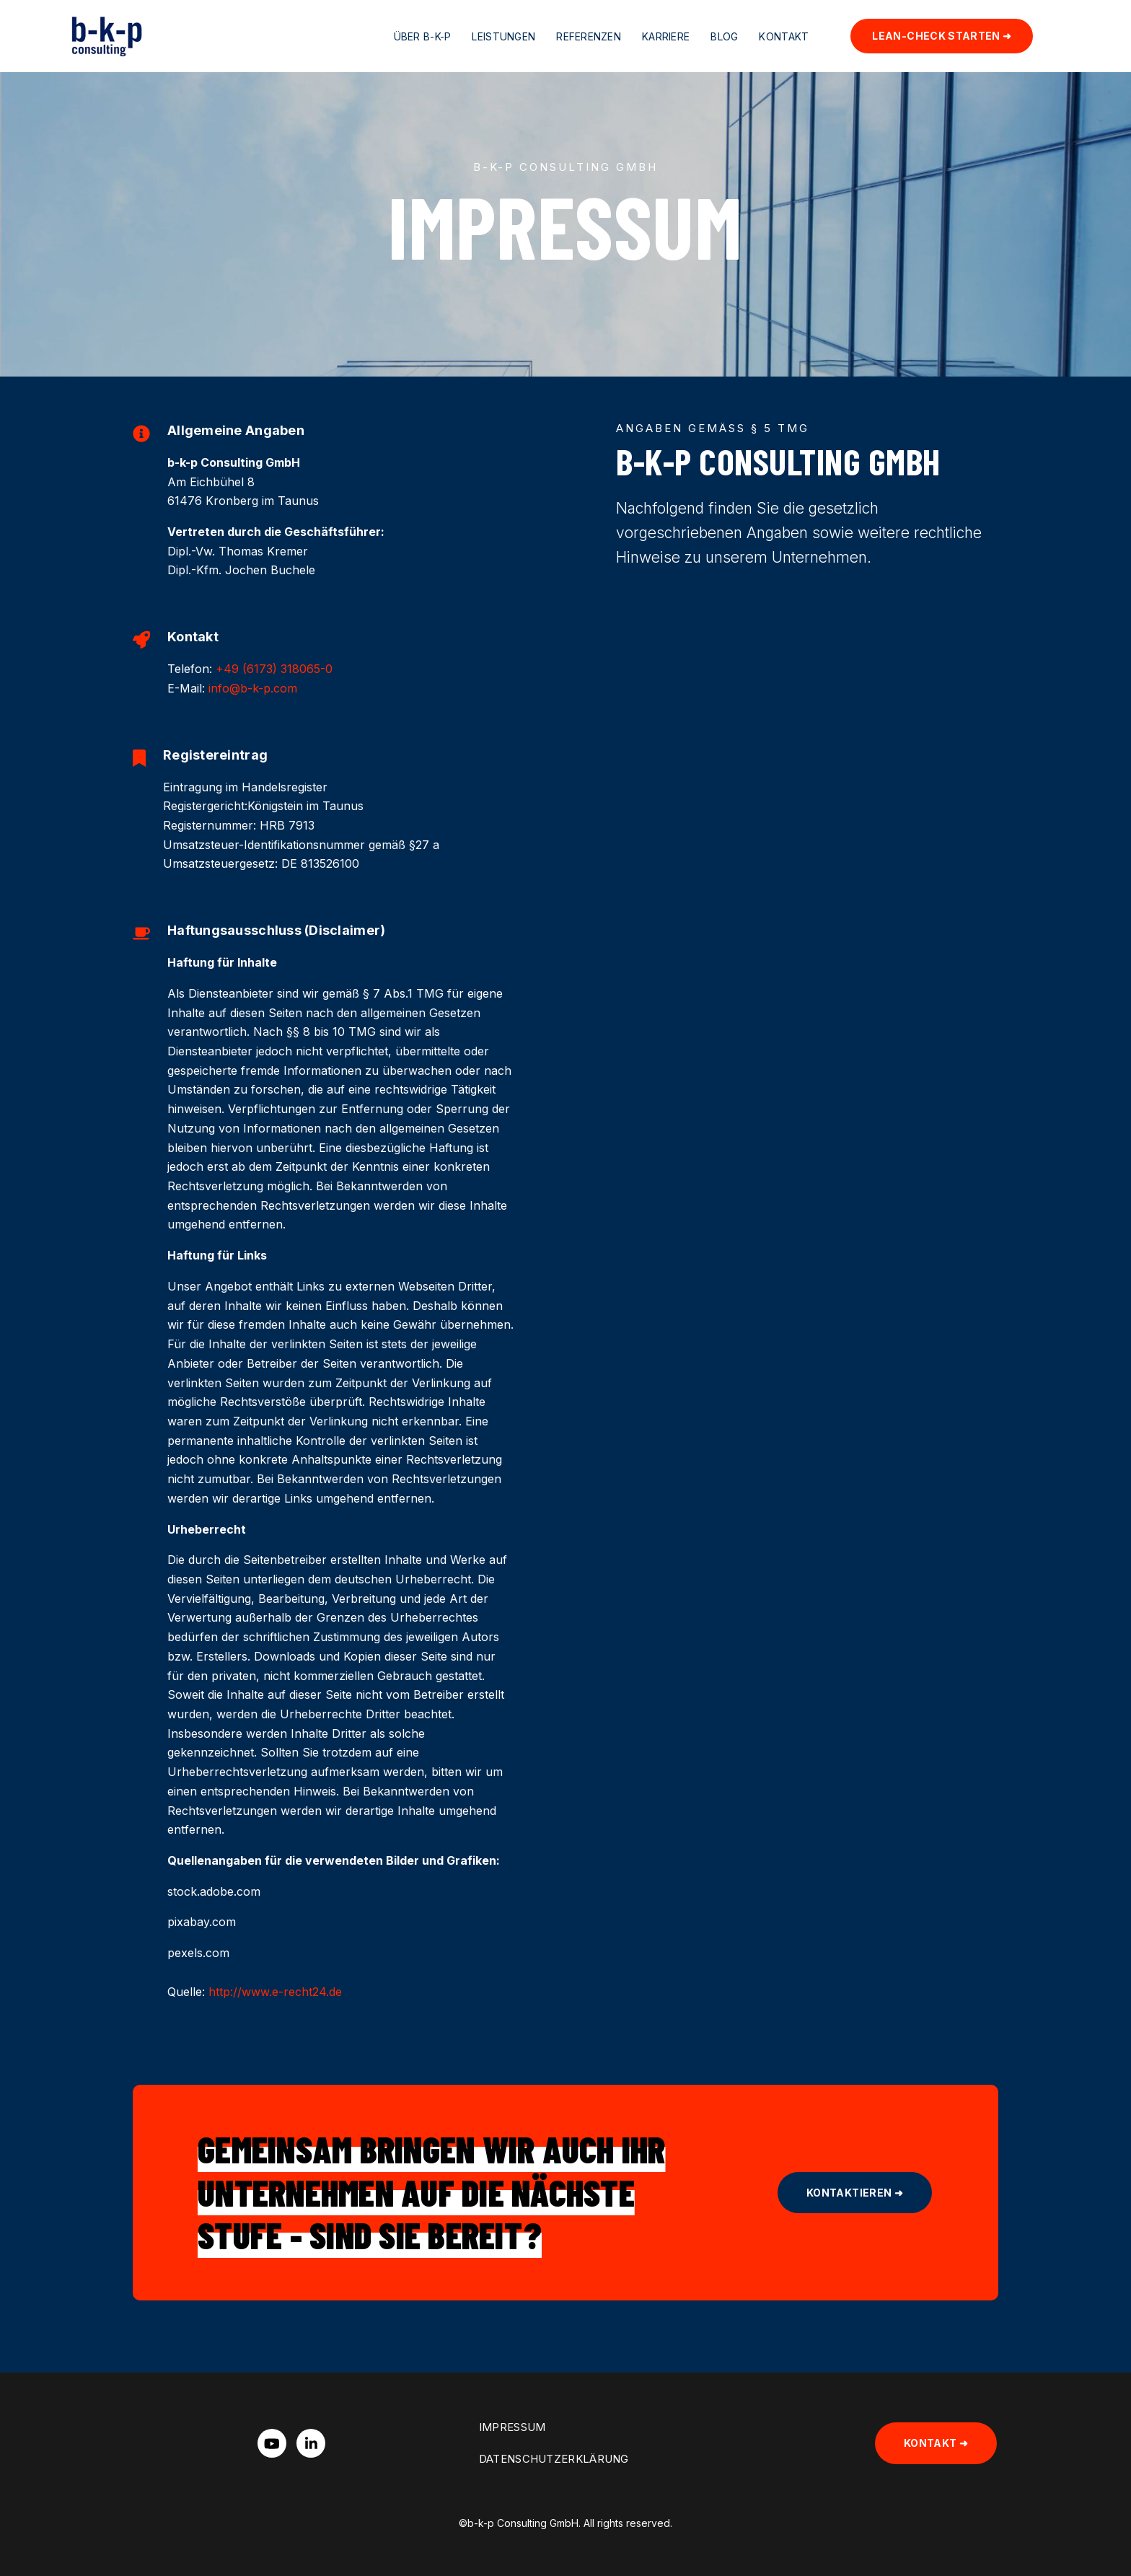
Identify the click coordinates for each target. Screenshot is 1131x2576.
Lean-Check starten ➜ (941, 36)
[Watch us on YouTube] (272, 2443)
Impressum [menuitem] (512, 2427)
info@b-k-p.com (252, 688)
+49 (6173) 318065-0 (274, 668)
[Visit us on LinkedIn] (310, 2443)
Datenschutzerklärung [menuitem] (554, 2459)
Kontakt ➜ (936, 2443)
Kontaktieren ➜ (854, 2192)
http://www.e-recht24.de (273, 1991)
